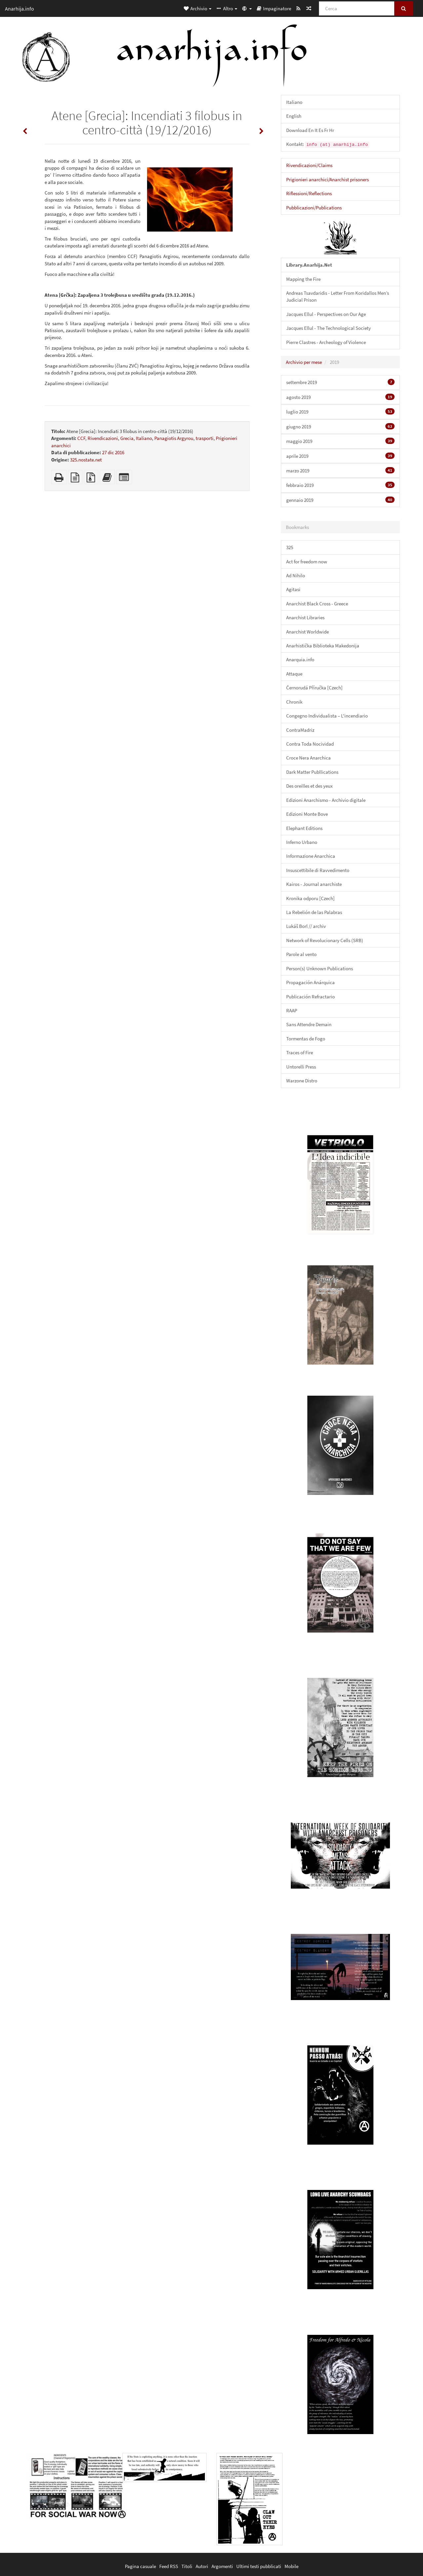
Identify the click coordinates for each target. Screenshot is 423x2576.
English (293, 116)
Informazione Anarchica (310, 856)
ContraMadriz (300, 730)
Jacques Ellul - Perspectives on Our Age (326, 314)
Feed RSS (168, 2566)
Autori (202, 2566)
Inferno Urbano (301, 842)
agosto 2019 (340, 397)
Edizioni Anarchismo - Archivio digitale (325, 800)
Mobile (291, 2566)
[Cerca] (357, 8)
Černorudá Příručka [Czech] (314, 687)
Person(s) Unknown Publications (319, 968)
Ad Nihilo (295, 575)
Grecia (127, 438)
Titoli (186, 2566)
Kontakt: (327, 144)
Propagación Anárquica (310, 982)
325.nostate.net (86, 460)
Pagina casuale (140, 2566)
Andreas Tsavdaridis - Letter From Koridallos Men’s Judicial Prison (337, 296)
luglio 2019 (340, 411)
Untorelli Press (301, 1067)
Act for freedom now (306, 561)
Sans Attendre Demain (308, 1024)
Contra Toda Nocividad (310, 744)
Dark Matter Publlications (312, 772)
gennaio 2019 (340, 500)
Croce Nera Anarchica (308, 758)
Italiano (144, 438)
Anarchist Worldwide (307, 632)
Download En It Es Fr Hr (310, 130)
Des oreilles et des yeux (309, 786)
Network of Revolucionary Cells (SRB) (324, 940)
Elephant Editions (304, 828)
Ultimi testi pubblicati (258, 2566)
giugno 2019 (340, 426)
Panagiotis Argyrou (173, 438)
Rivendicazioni (103, 438)
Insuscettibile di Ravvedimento (317, 870)
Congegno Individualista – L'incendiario (327, 716)
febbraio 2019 (340, 485)
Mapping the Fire (303, 279)
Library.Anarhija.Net (309, 265)
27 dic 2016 (113, 452)
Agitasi (293, 589)
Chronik (294, 702)
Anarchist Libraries (305, 617)
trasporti (204, 438)
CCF (81, 438)
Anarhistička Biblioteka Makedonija (322, 645)
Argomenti (222, 2566)
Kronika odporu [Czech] (310, 898)
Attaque (294, 674)
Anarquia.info (300, 659)
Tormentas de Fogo (305, 1038)
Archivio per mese (304, 362)
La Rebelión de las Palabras (314, 912)
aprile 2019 (340, 456)
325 (289, 547)
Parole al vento (301, 954)
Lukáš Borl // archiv (306, 926)
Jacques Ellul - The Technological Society (328, 328)
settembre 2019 (340, 382)
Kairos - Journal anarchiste (314, 884)
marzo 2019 (340, 470)
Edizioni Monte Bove (307, 814)
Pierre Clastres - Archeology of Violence (326, 342)
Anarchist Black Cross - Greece (317, 603)
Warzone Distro (301, 1080)
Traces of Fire (299, 1052)
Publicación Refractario (310, 996)
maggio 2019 (340, 441)
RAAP (291, 1010)
